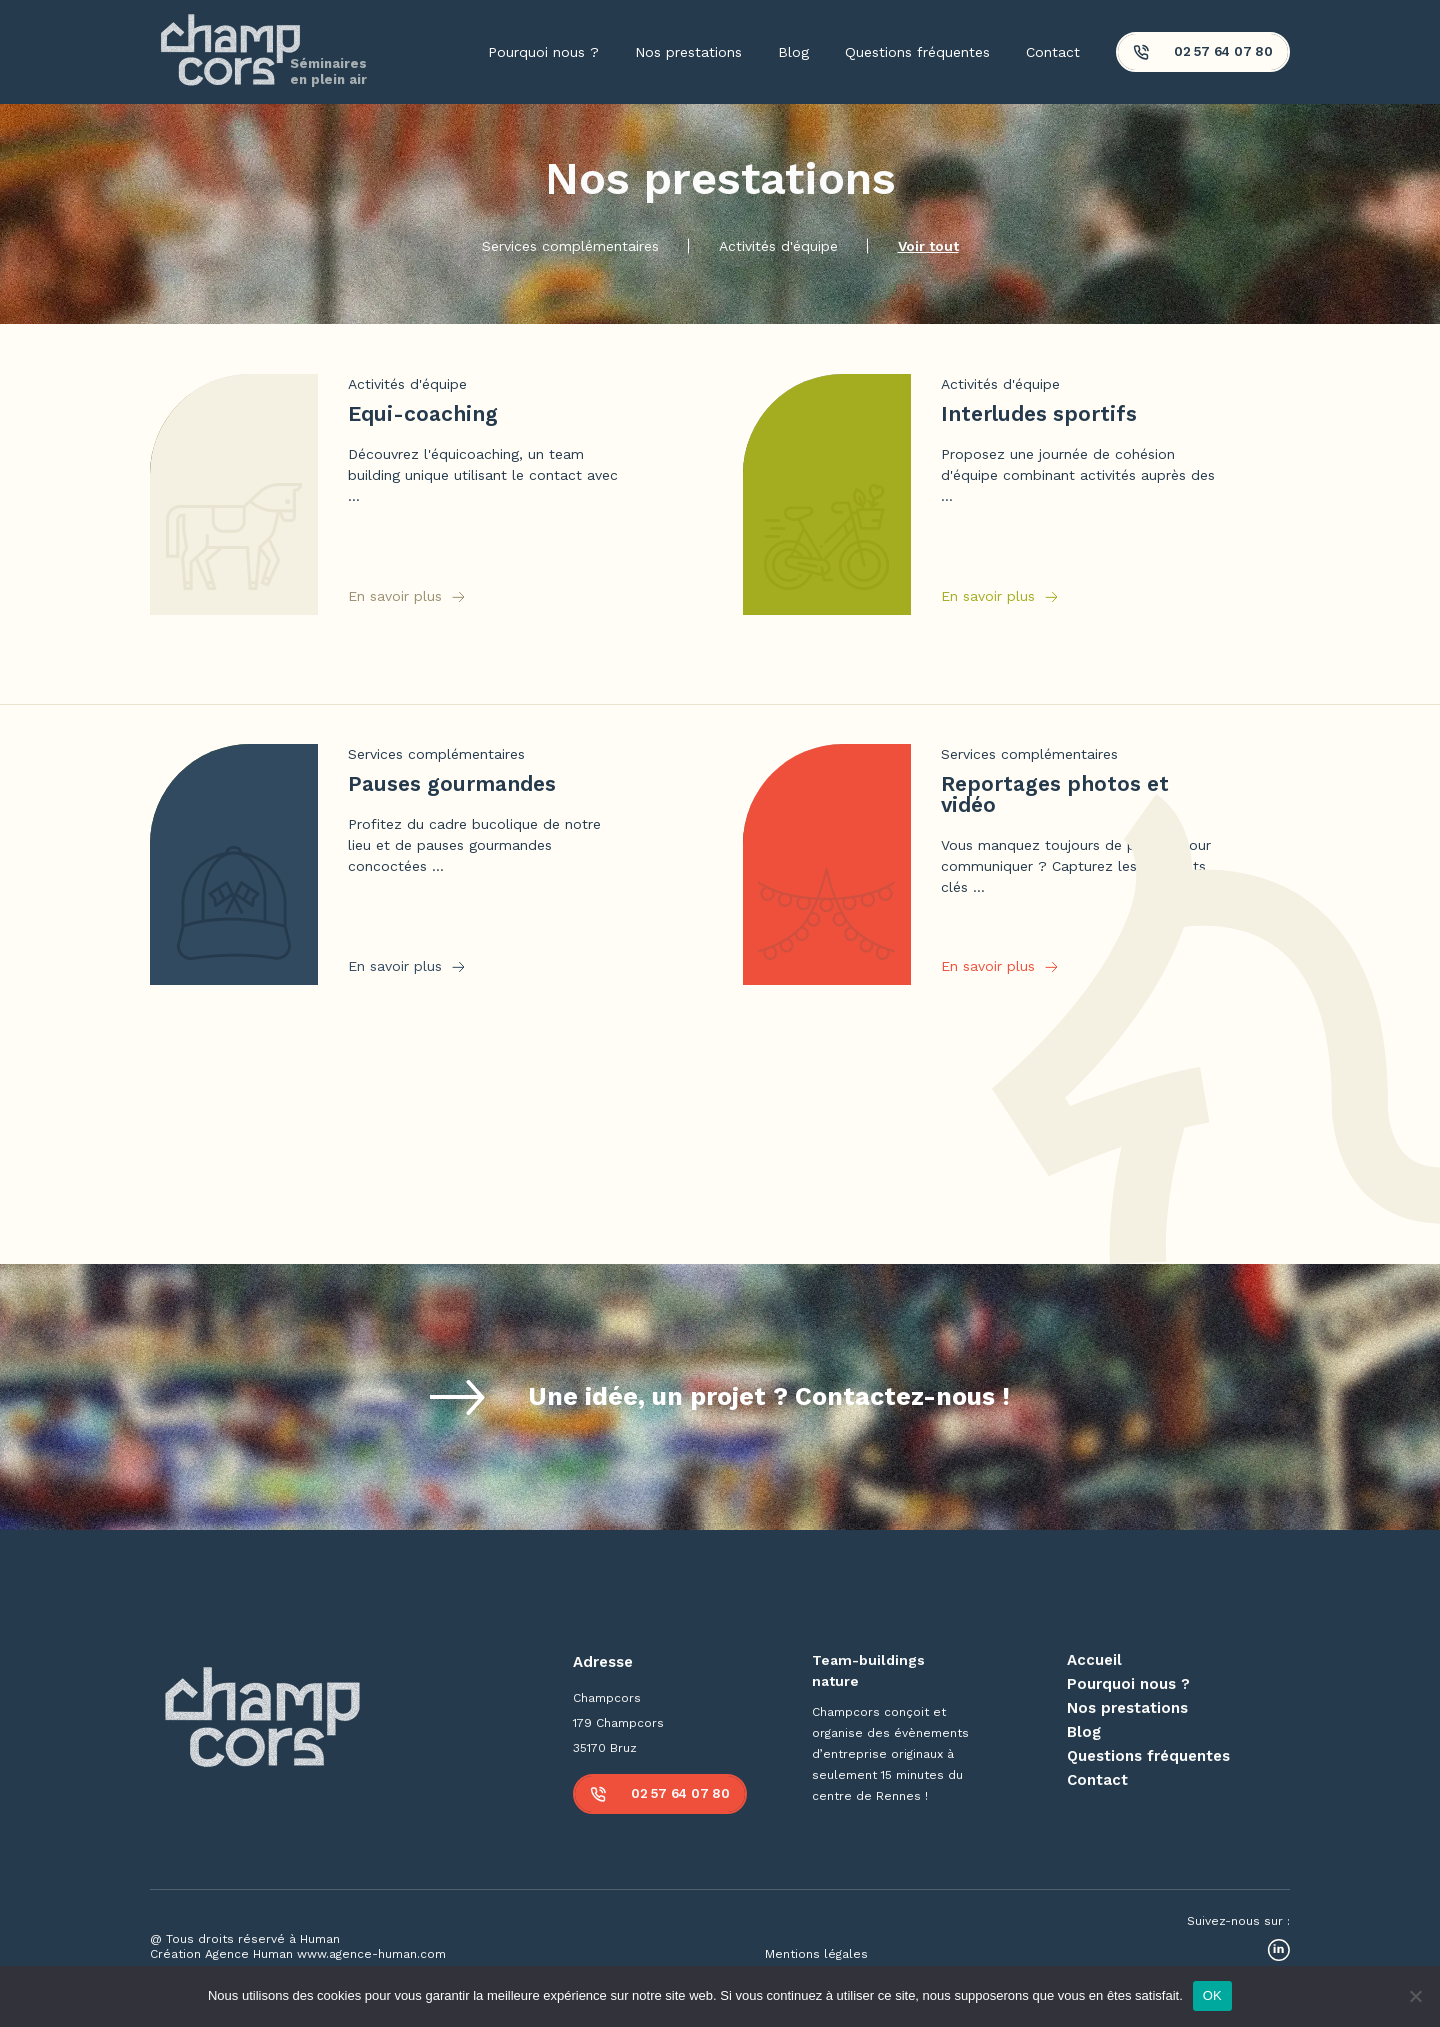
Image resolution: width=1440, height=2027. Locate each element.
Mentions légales (816, 1954)
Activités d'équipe (778, 246)
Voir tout (928, 246)
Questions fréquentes (917, 52)
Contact (1053, 52)
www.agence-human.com (371, 1954)
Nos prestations (688, 52)
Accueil (1094, 1660)
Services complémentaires (570, 246)
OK (1212, 1995)
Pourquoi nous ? (543, 52)
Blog (793, 52)
